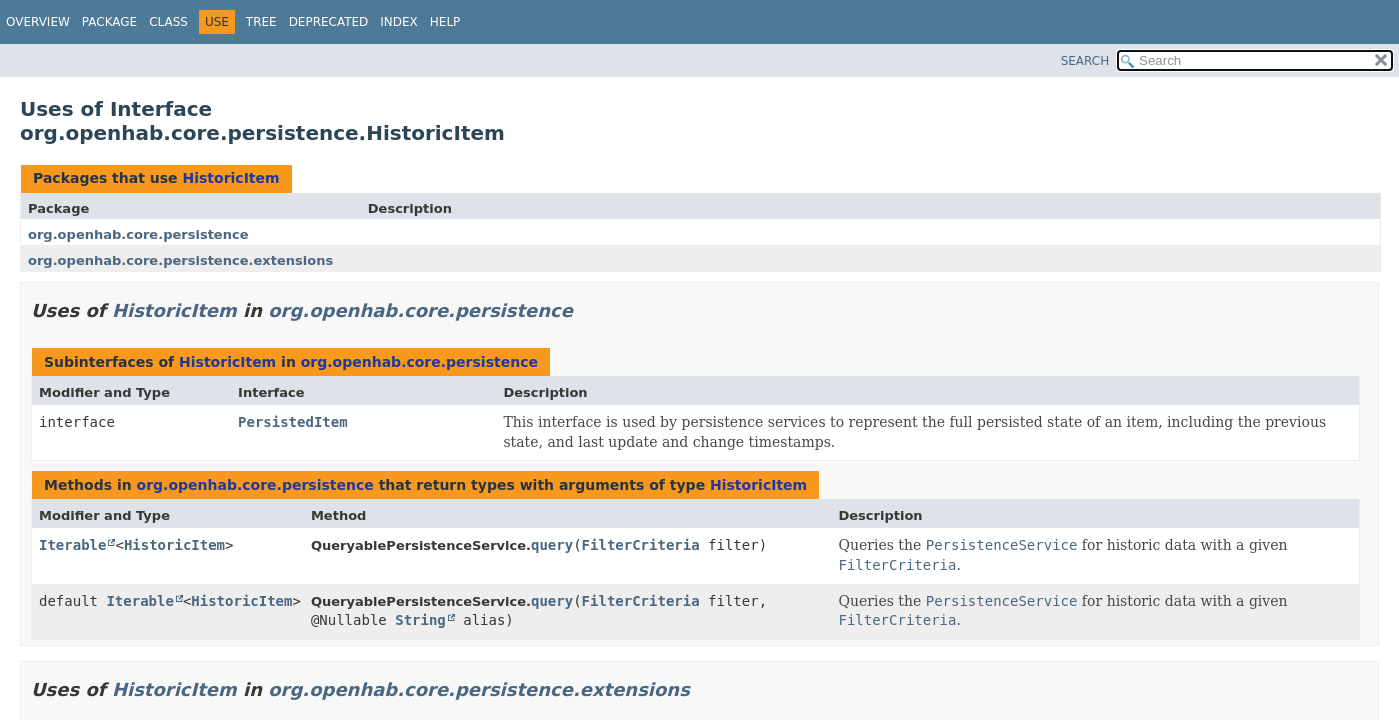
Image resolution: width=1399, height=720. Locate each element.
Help (445, 22)
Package (109, 22)
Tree (261, 22)
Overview (38, 22)
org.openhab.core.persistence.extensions (180, 260)
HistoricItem (230, 178)
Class (168, 22)
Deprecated (329, 22)
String (420, 620)
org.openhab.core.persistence (138, 234)
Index (399, 22)
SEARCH (1085, 61)
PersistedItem (293, 422)
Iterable (72, 545)
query (552, 545)
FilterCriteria (641, 545)
